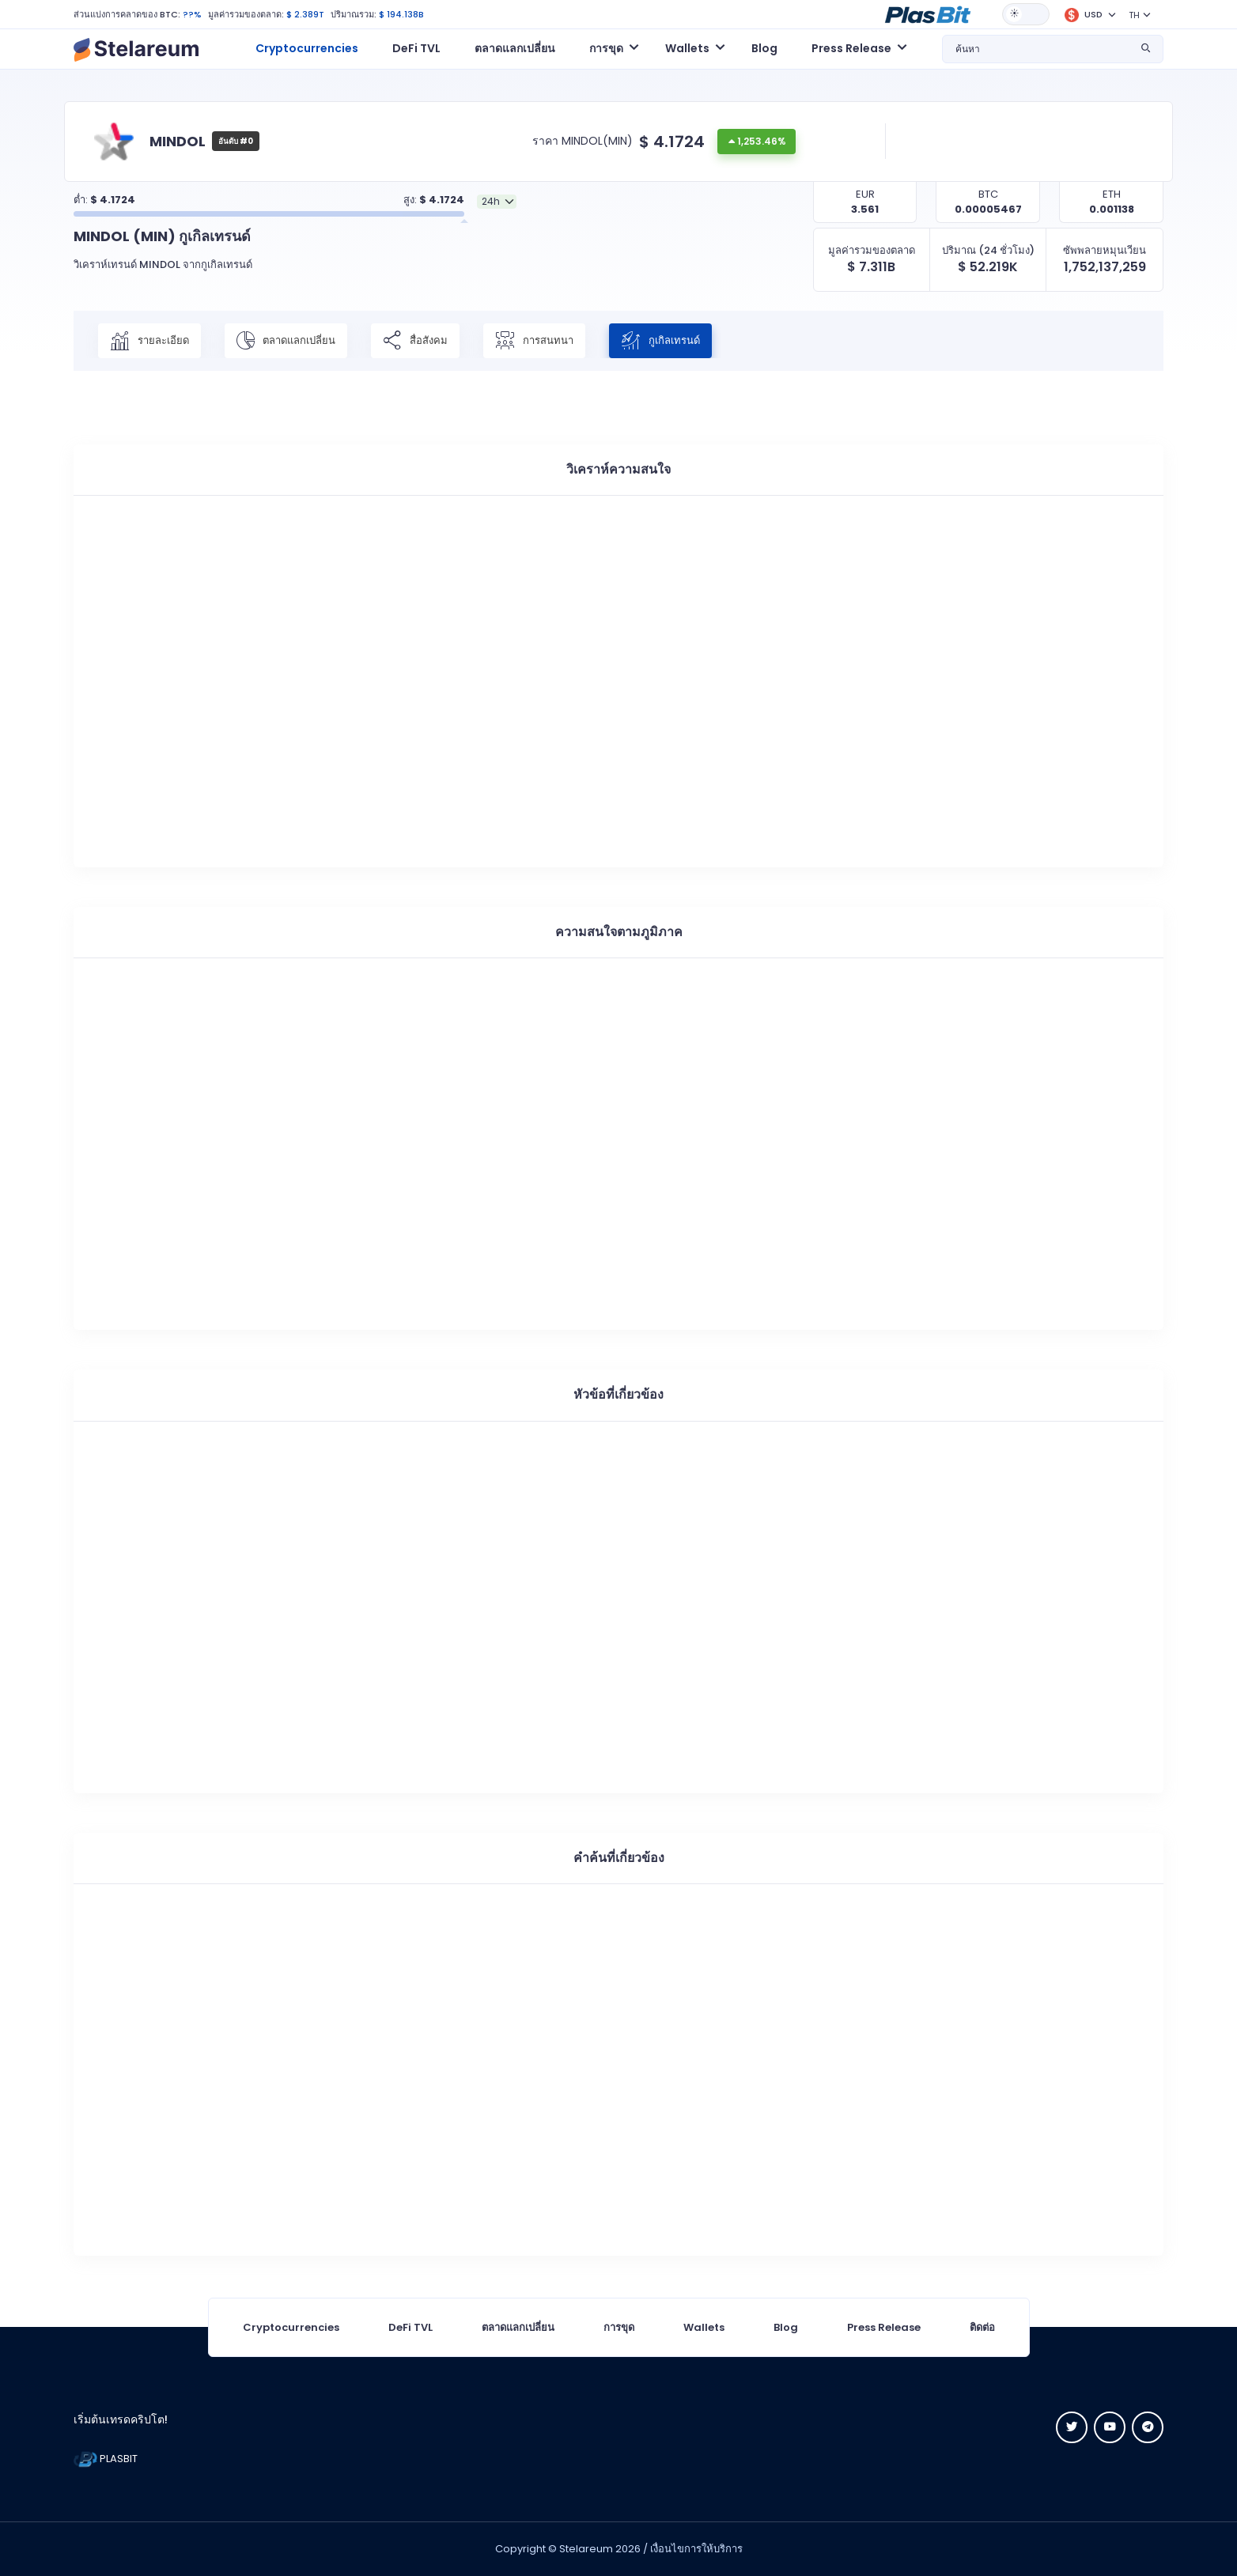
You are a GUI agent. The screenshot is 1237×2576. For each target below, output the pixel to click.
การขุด (618, 2327)
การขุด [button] (606, 48)
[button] (927, 13)
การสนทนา (534, 341)
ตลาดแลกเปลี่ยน (515, 48)
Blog (764, 48)
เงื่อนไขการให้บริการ (696, 2548)
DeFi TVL (416, 48)
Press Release (884, 2327)
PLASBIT (106, 2458)
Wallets (703, 2327)
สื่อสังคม (415, 341)
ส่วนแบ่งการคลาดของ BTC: (127, 14)
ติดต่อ (982, 2327)
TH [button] (1134, 15)
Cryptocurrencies (306, 48)
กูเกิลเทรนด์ (660, 341)
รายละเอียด (149, 341)
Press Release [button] (851, 48)
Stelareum (586, 2548)
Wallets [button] (687, 48)
